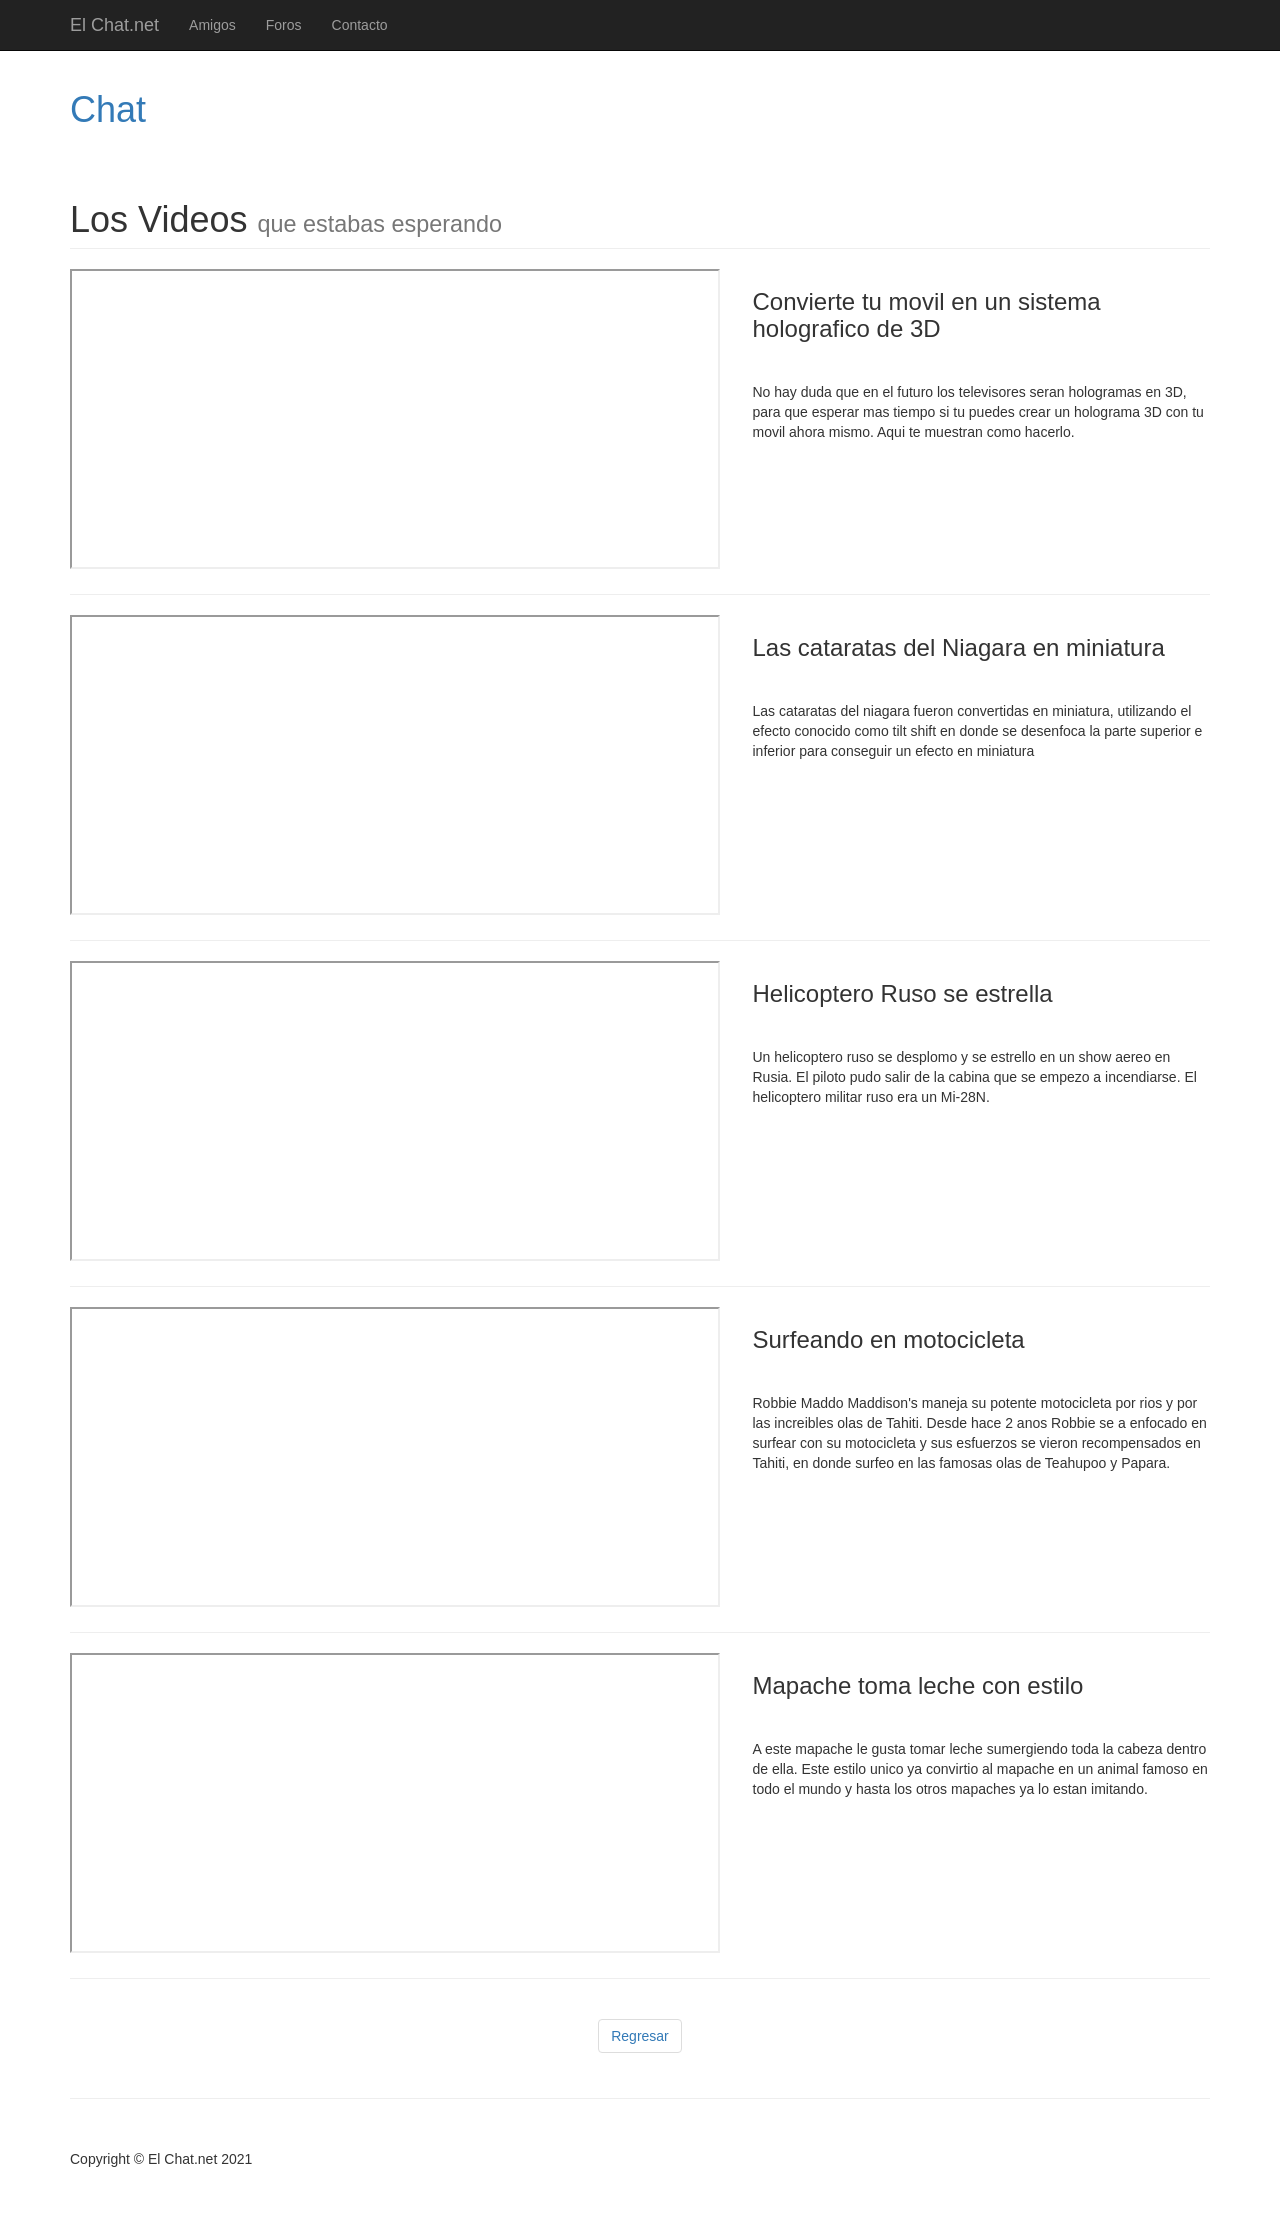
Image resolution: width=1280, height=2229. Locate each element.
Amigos (212, 25)
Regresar (640, 2036)
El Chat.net (114, 25)
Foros (284, 25)
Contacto (360, 25)
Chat (108, 109)
